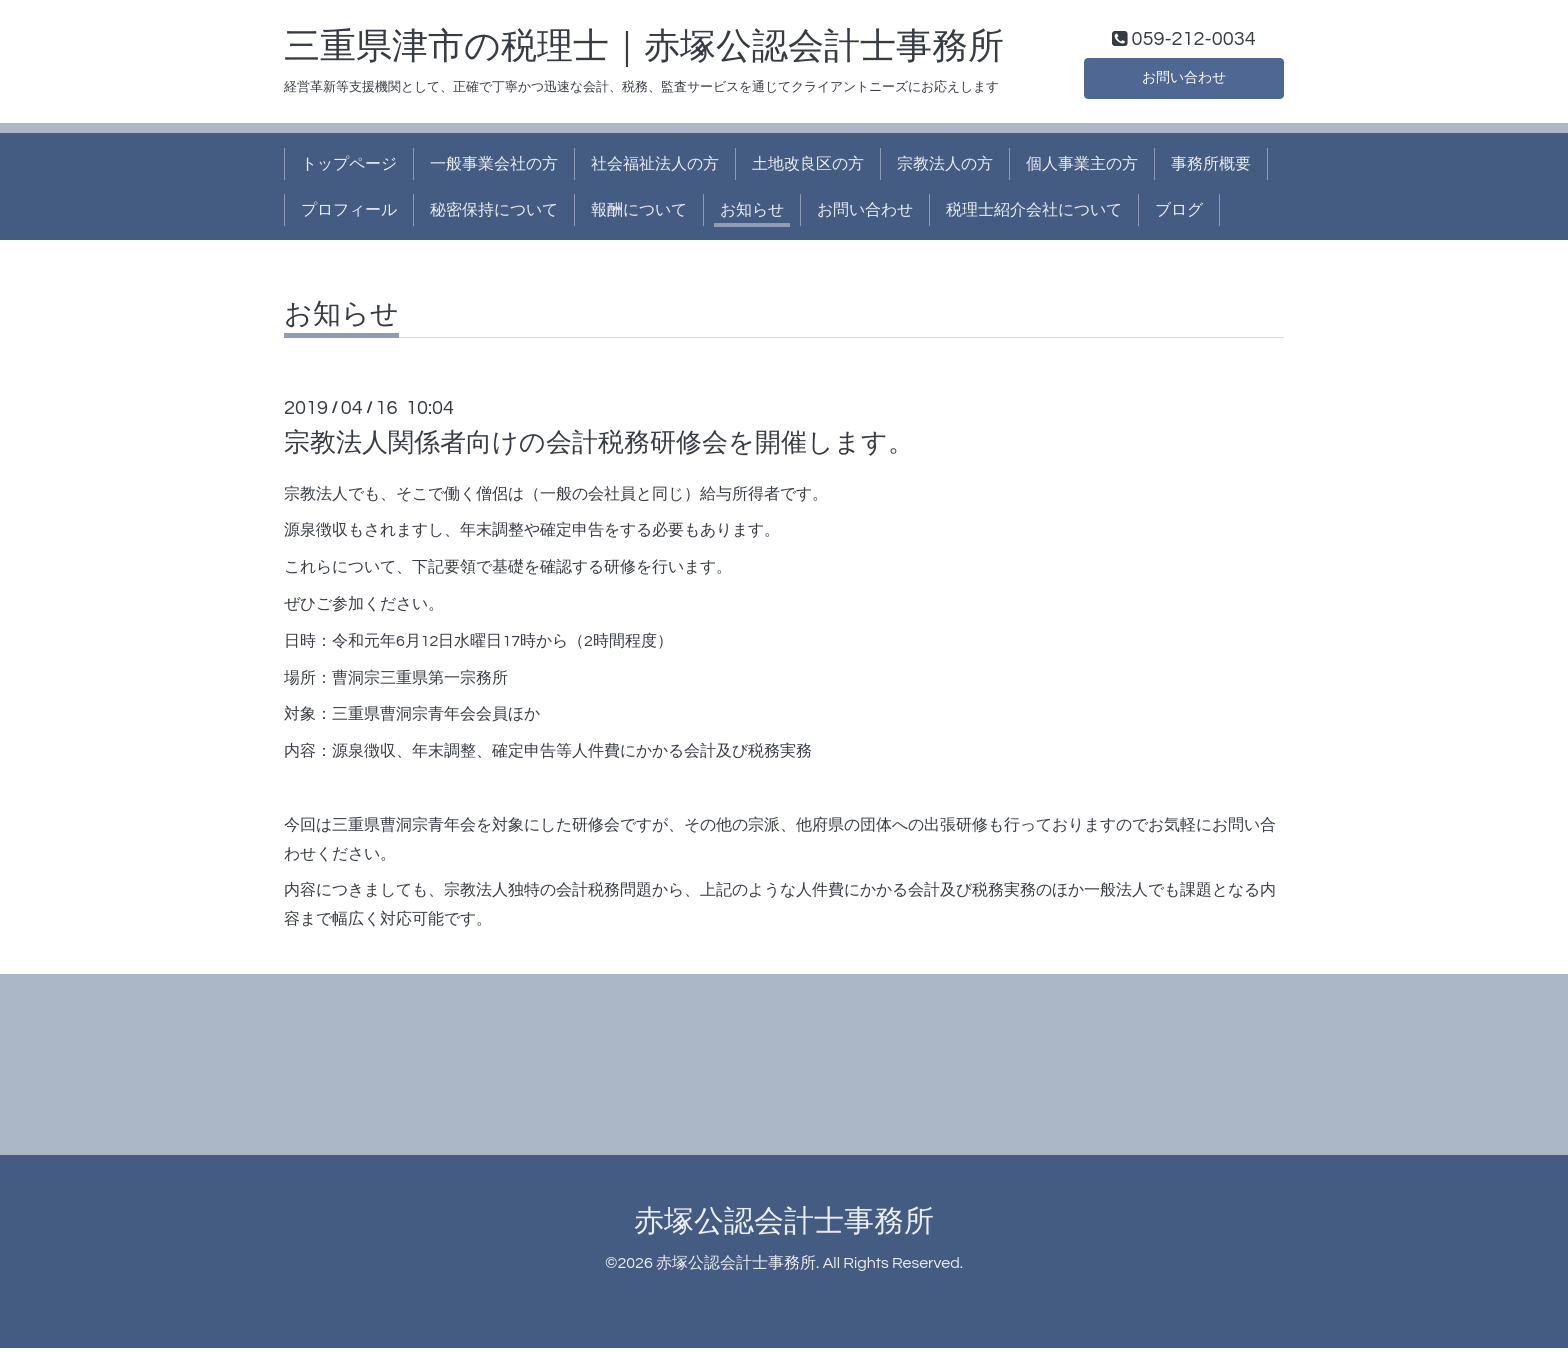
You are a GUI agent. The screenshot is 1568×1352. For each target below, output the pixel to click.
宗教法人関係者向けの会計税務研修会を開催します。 (599, 448)
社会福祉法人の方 (655, 168)
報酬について (639, 215)
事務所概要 (1211, 168)
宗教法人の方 (945, 168)
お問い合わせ (1184, 80)
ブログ (1179, 215)
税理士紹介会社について (1034, 215)
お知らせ (752, 215)
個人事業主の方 (1082, 168)
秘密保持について (494, 215)
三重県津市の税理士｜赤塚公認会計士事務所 (644, 51)
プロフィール (349, 215)
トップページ (349, 168)
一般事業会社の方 (494, 168)
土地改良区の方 (808, 168)
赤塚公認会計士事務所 (784, 1225)
